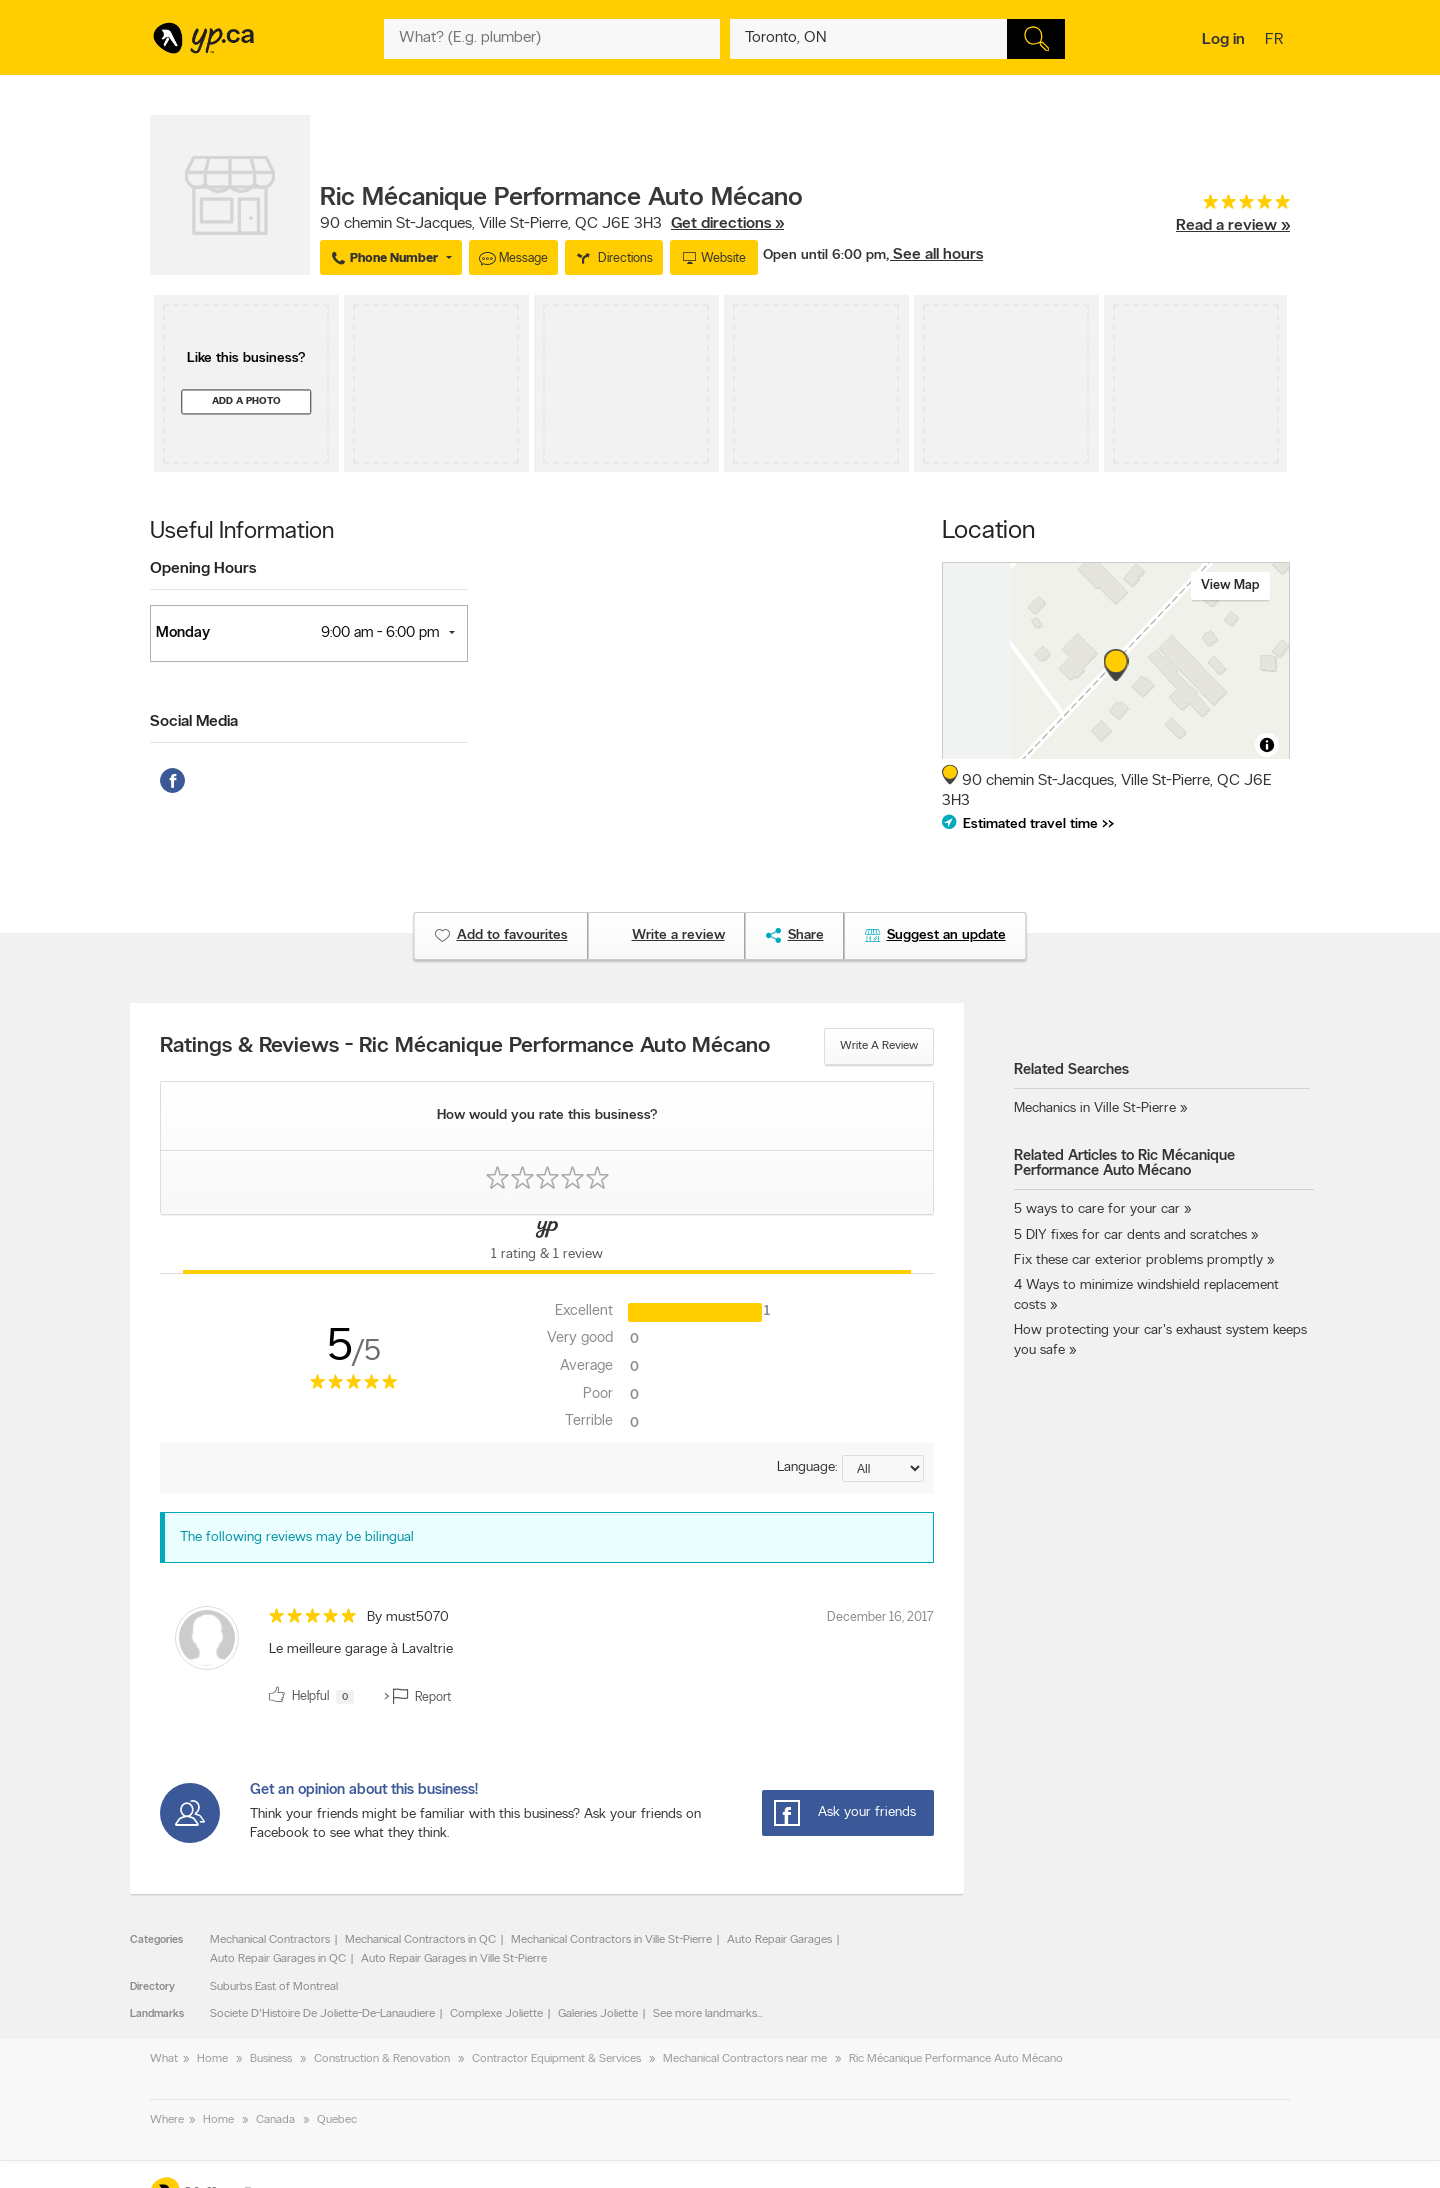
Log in (1223, 40)
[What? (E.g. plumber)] (552, 39)
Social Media (194, 722)
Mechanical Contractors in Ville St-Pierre (611, 1940)
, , (552, 224)
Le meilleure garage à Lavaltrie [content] (361, 1649)
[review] (547, 1659)
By (408, 1617)
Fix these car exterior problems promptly (1138, 1260)
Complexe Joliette (496, 2014)
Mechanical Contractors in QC (420, 1940)
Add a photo (246, 401)
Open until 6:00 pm (824, 255)
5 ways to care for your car (1097, 1209)
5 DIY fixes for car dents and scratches (1130, 1235)
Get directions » (727, 224)
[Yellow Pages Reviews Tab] (547, 1244)
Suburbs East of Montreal (274, 1987)
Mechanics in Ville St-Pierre (1095, 1108)
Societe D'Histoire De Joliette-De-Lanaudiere (322, 2014)
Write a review (879, 1046)
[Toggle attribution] (1267, 745)
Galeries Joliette (598, 2014)
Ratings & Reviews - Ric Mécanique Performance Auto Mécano (465, 1047)
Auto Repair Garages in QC (278, 1959)
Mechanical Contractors (270, 1940)
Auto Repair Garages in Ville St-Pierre (454, 1959)
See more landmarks (705, 2014)
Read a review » (1233, 226)
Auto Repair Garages (779, 1940)
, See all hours (934, 255)
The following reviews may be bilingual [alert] (297, 1537)
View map (1230, 585)
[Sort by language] (883, 1468)
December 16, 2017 (880, 1617)
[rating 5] (1233, 206)
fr (1276, 41)
